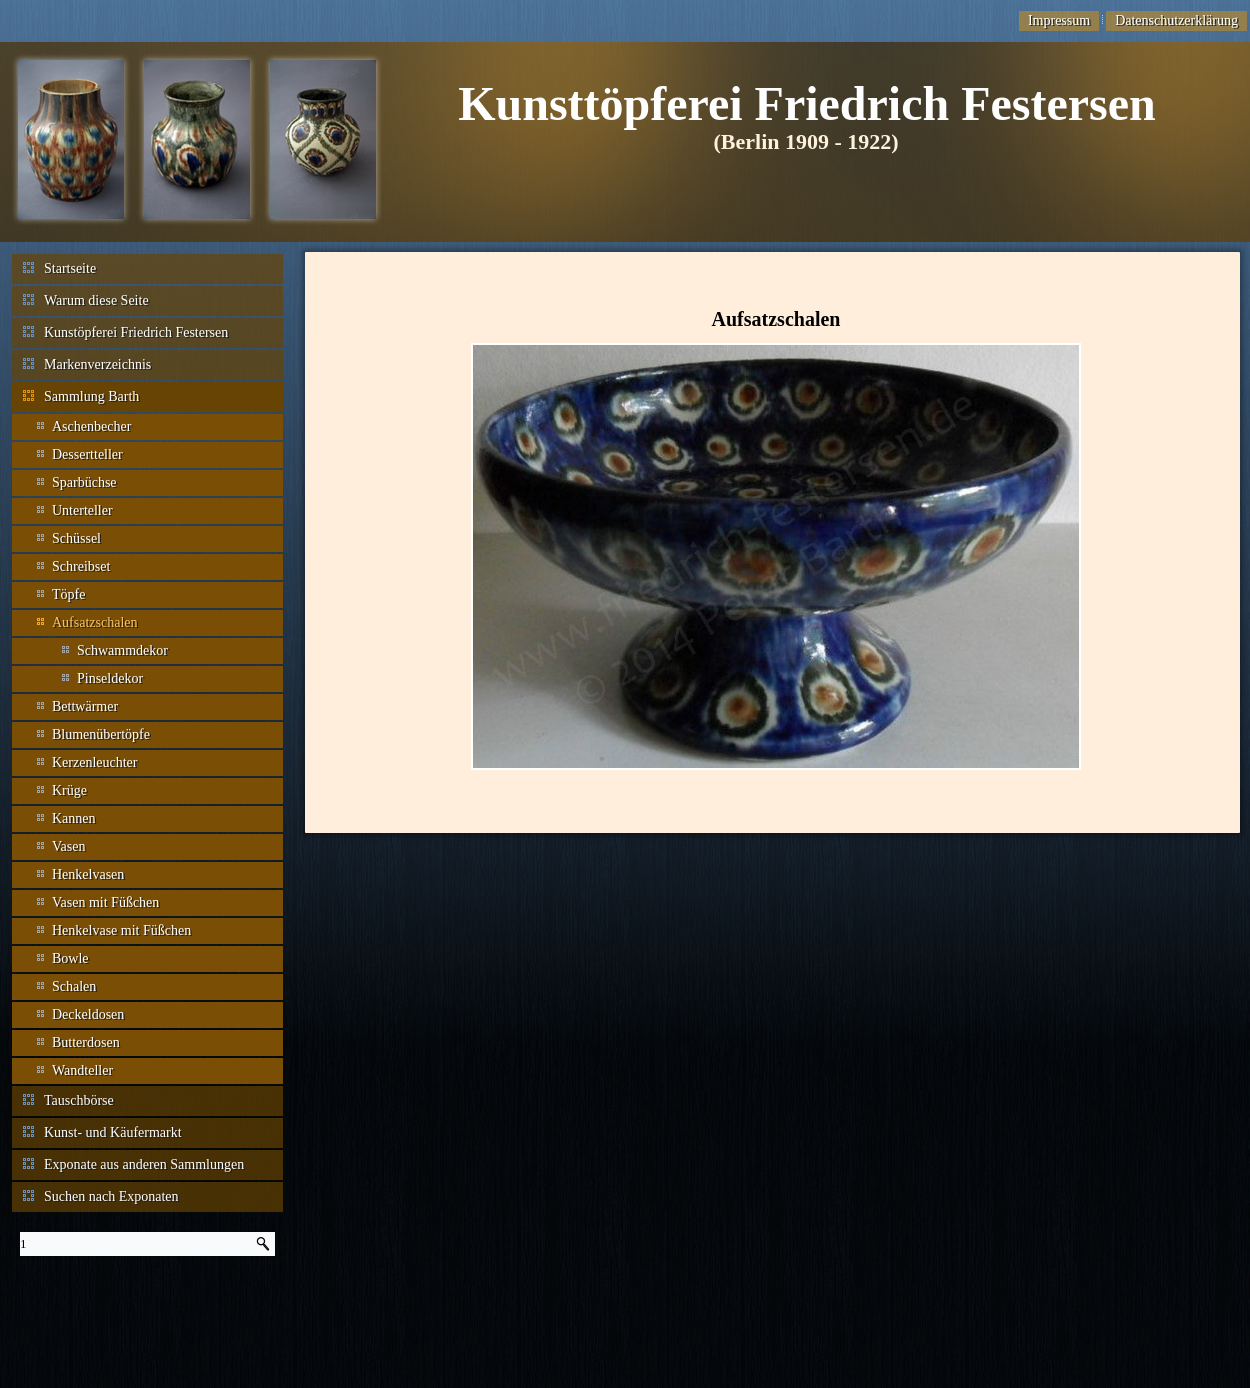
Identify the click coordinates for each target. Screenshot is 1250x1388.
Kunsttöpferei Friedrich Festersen (807, 103)
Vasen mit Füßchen (105, 902)
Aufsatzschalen (95, 622)
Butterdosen (86, 1042)
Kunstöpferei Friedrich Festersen (136, 332)
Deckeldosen (88, 1014)
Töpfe (68, 594)
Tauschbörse (79, 1100)
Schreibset (81, 566)
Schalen (74, 986)
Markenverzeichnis (97, 364)
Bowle (70, 958)
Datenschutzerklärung (1176, 20)
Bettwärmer (85, 706)
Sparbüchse (84, 482)
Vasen (68, 846)
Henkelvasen (88, 874)
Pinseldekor (110, 678)
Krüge (69, 790)
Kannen (74, 818)
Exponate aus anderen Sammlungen (144, 1164)
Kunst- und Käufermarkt (113, 1132)
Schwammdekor (122, 650)
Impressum (1059, 20)
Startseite (70, 268)
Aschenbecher (91, 426)
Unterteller (82, 510)
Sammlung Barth (91, 396)
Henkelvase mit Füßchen (121, 930)
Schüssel (76, 538)
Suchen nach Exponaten (111, 1196)
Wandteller (82, 1070)
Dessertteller (87, 454)
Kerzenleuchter (95, 762)
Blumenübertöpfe (101, 734)
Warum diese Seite (96, 300)
